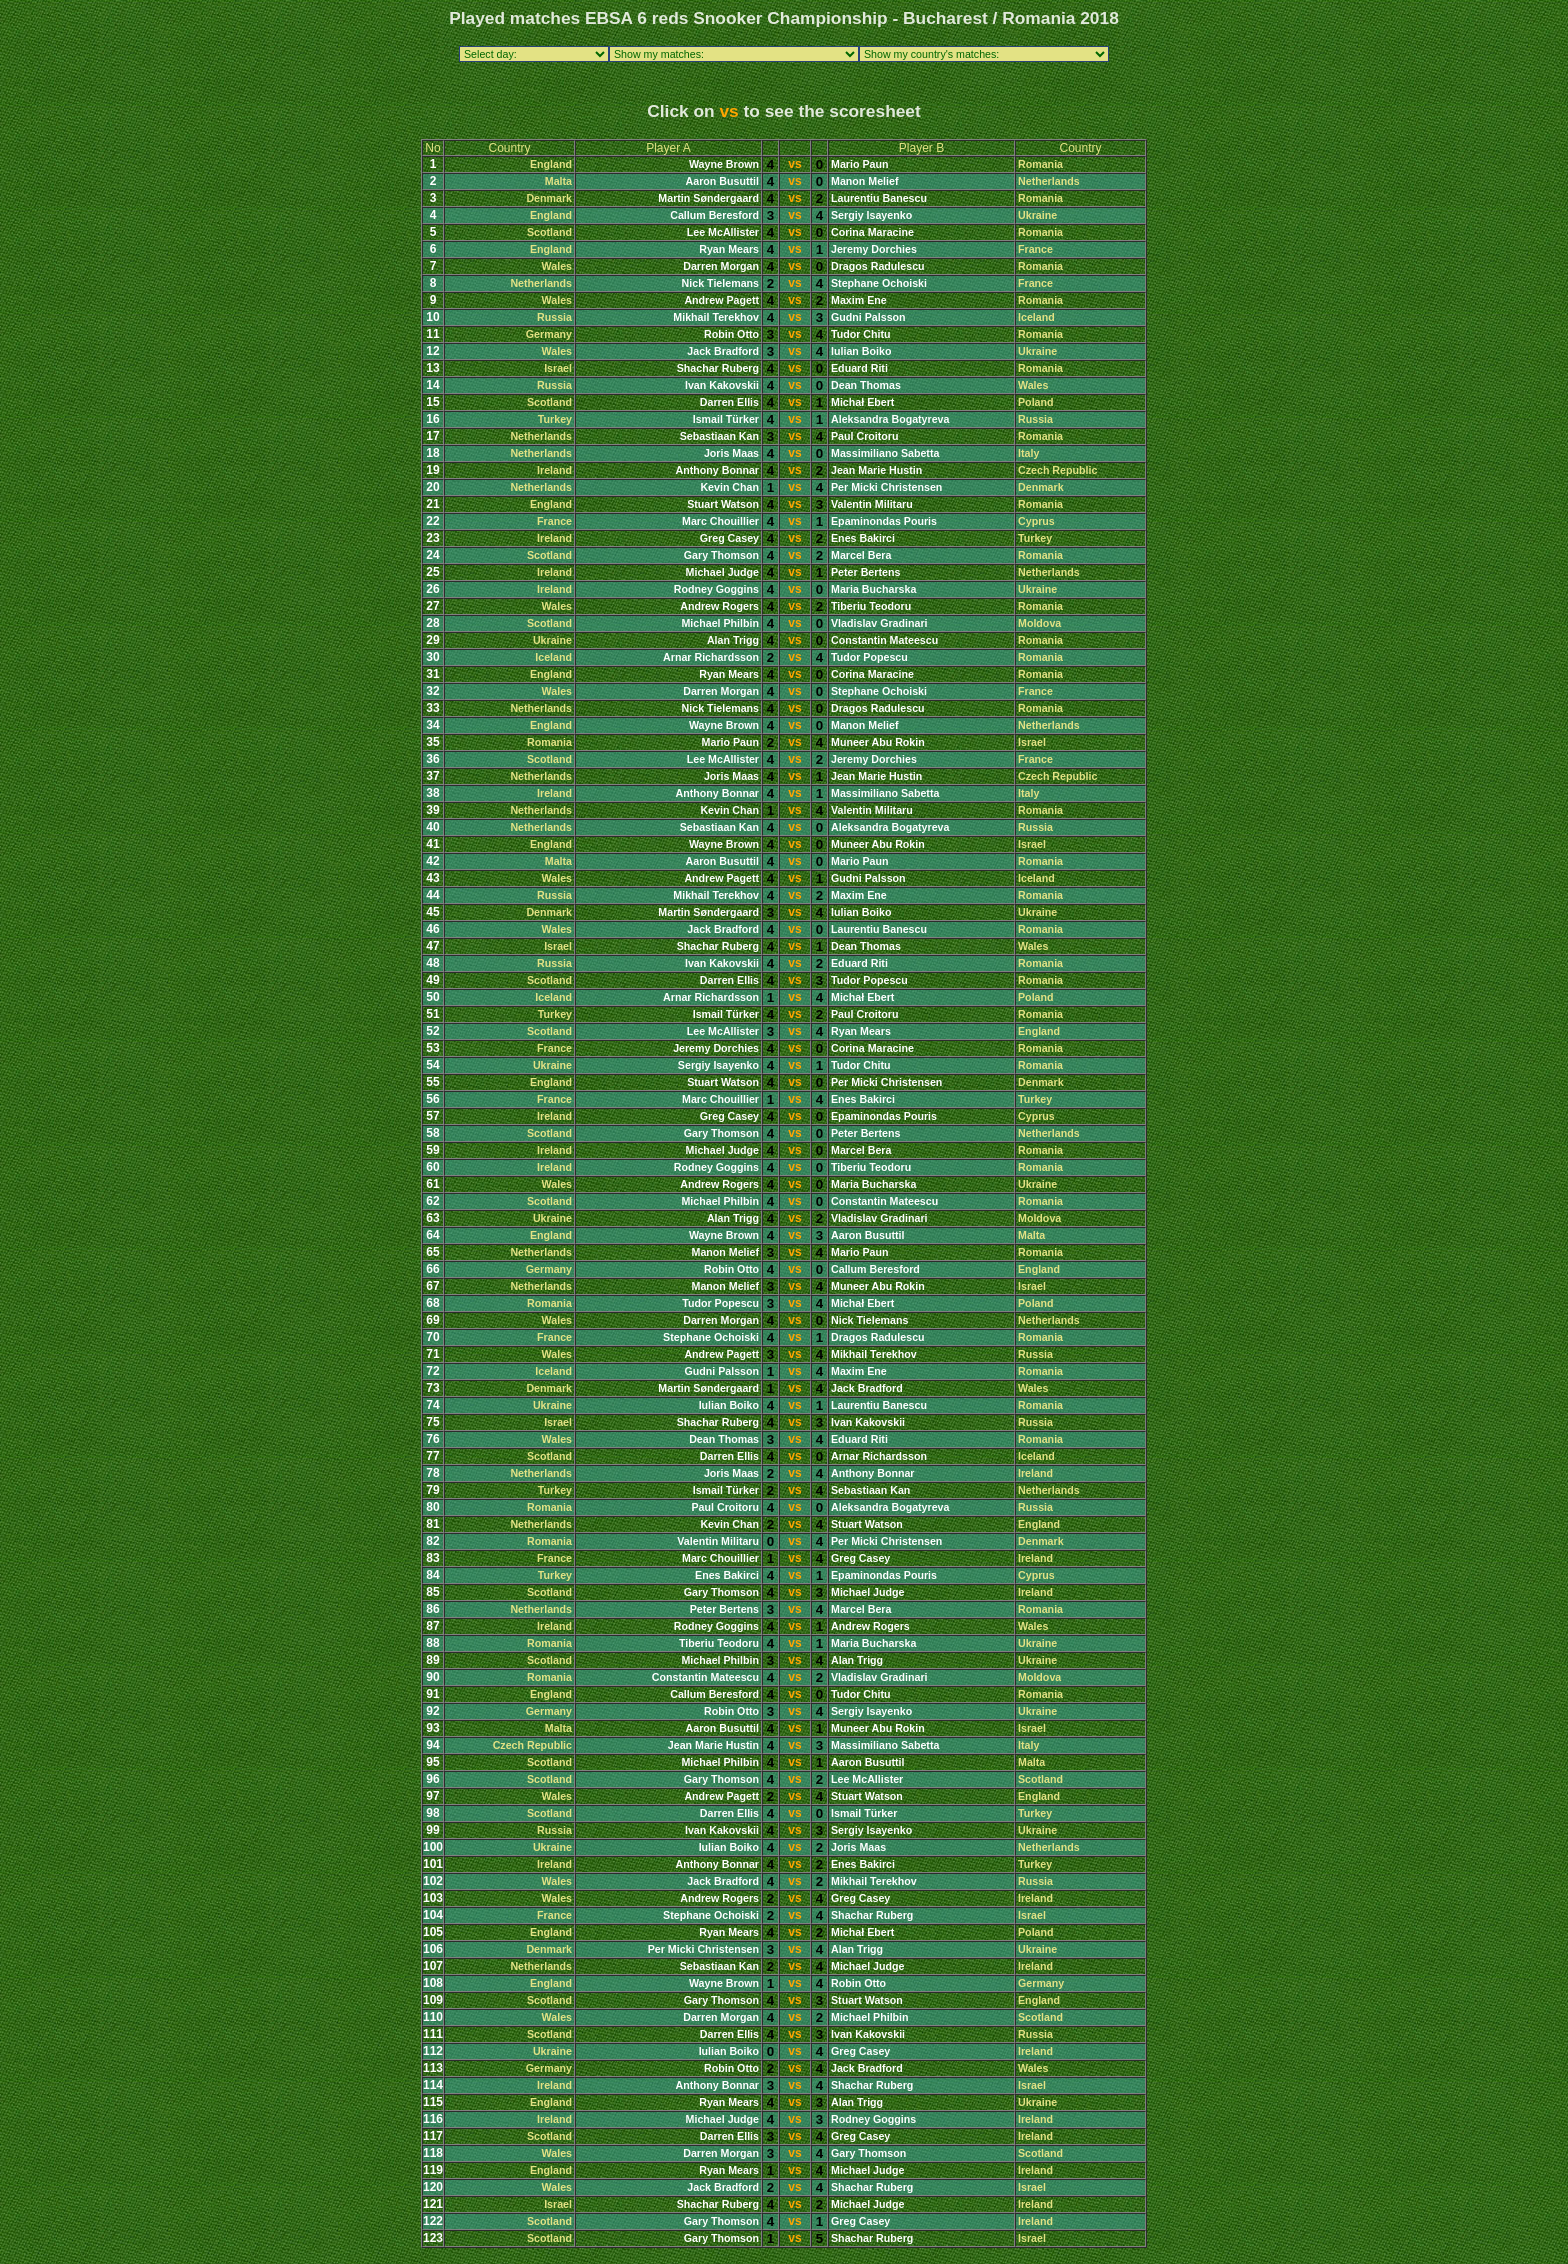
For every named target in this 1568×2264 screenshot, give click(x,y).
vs (794, 164)
